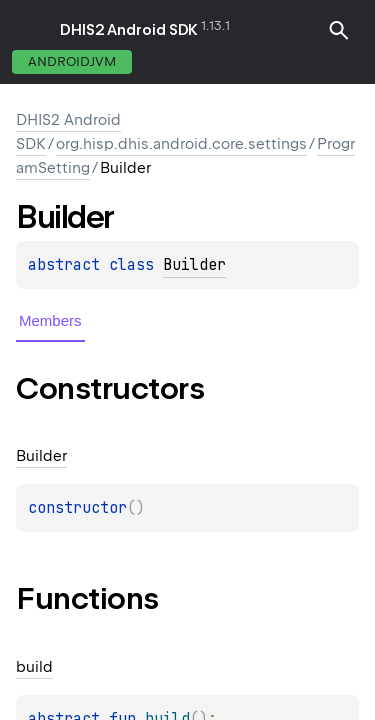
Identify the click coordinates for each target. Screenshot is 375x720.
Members (50, 320)
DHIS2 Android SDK (129, 30)
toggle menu (30, 30)
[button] (339, 30)
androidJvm (72, 61)
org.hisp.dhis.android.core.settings (181, 144)
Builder (194, 265)
